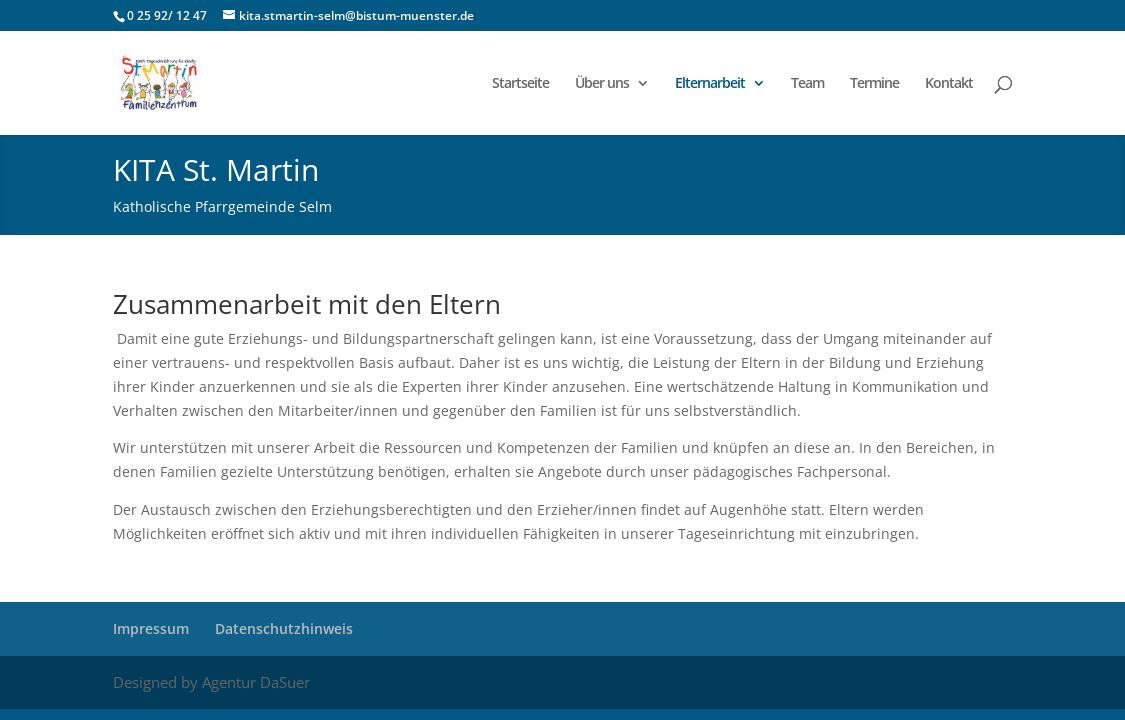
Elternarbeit (710, 84)
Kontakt (949, 84)
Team (807, 84)
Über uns (602, 84)
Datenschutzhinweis (284, 628)
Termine (874, 84)
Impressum (151, 628)
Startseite (520, 84)
